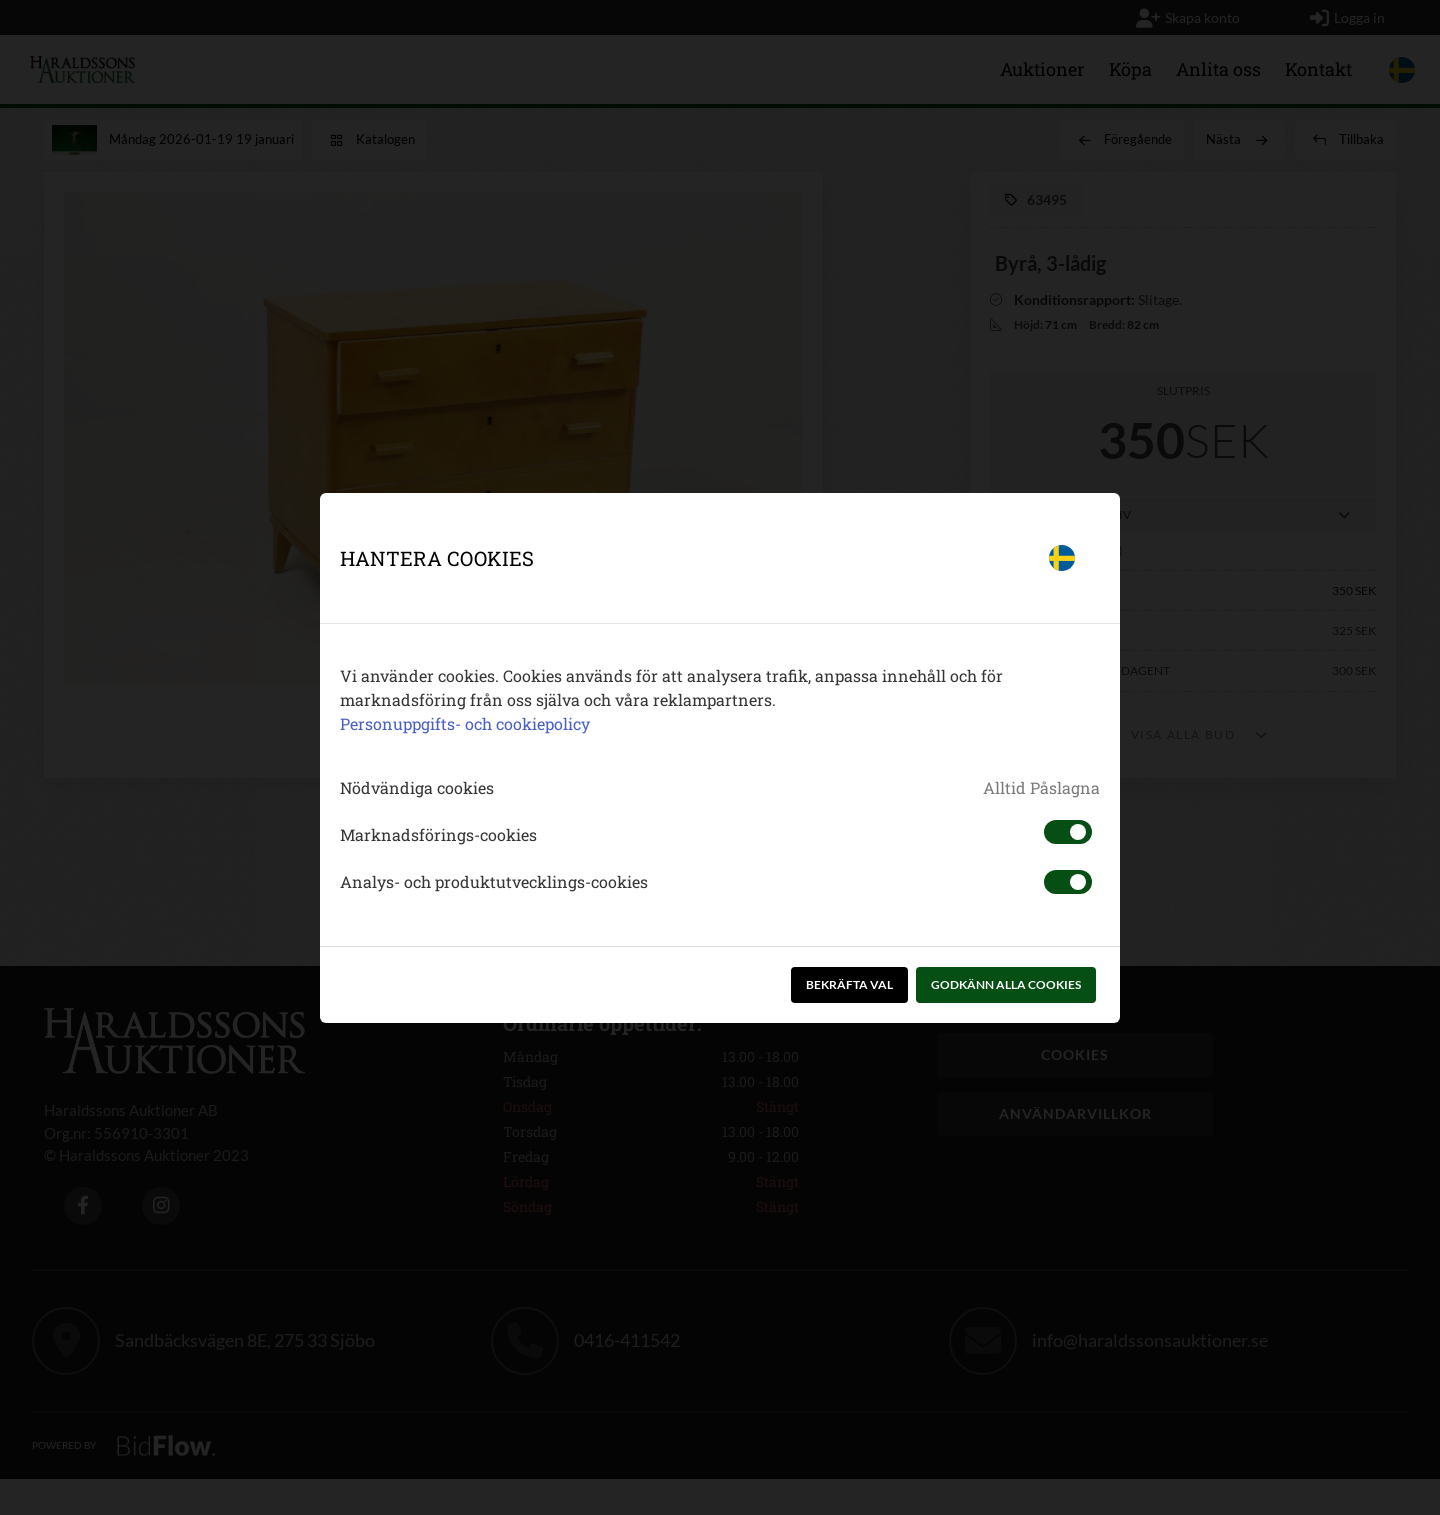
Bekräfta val (849, 984)
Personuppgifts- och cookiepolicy (465, 723)
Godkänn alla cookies (1006, 984)
